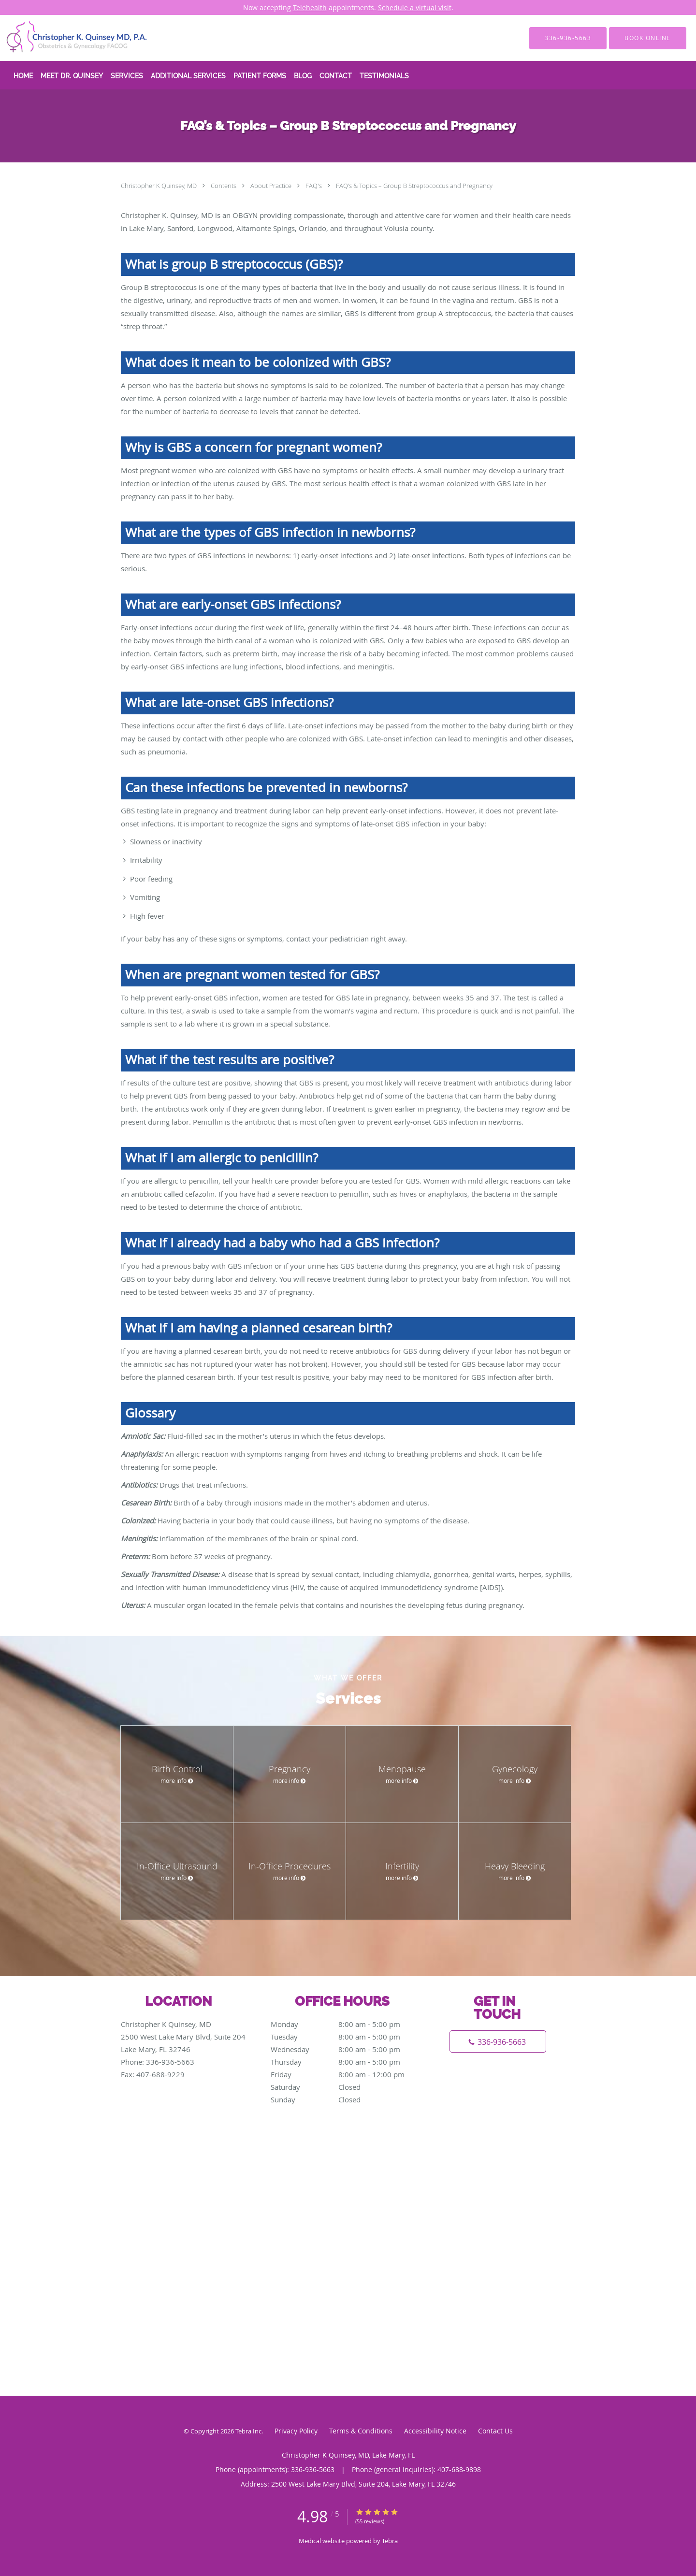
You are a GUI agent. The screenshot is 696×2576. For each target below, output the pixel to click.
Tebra (390, 2540)
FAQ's (314, 185)
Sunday (345, 2099)
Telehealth (310, 7)
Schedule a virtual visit (414, 7)
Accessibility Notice (435, 2430)
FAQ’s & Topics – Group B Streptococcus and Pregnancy (414, 185)
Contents (224, 185)
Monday (345, 2024)
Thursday (345, 2061)
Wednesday (345, 2049)
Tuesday (345, 2036)
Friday (345, 2074)
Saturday (345, 2087)
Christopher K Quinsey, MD (159, 185)
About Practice (271, 185)
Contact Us (495, 2430)
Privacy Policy (296, 2430)
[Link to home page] (63, 38)
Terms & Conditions (360, 2430)
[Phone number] (498, 2041)
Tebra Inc (248, 2431)
